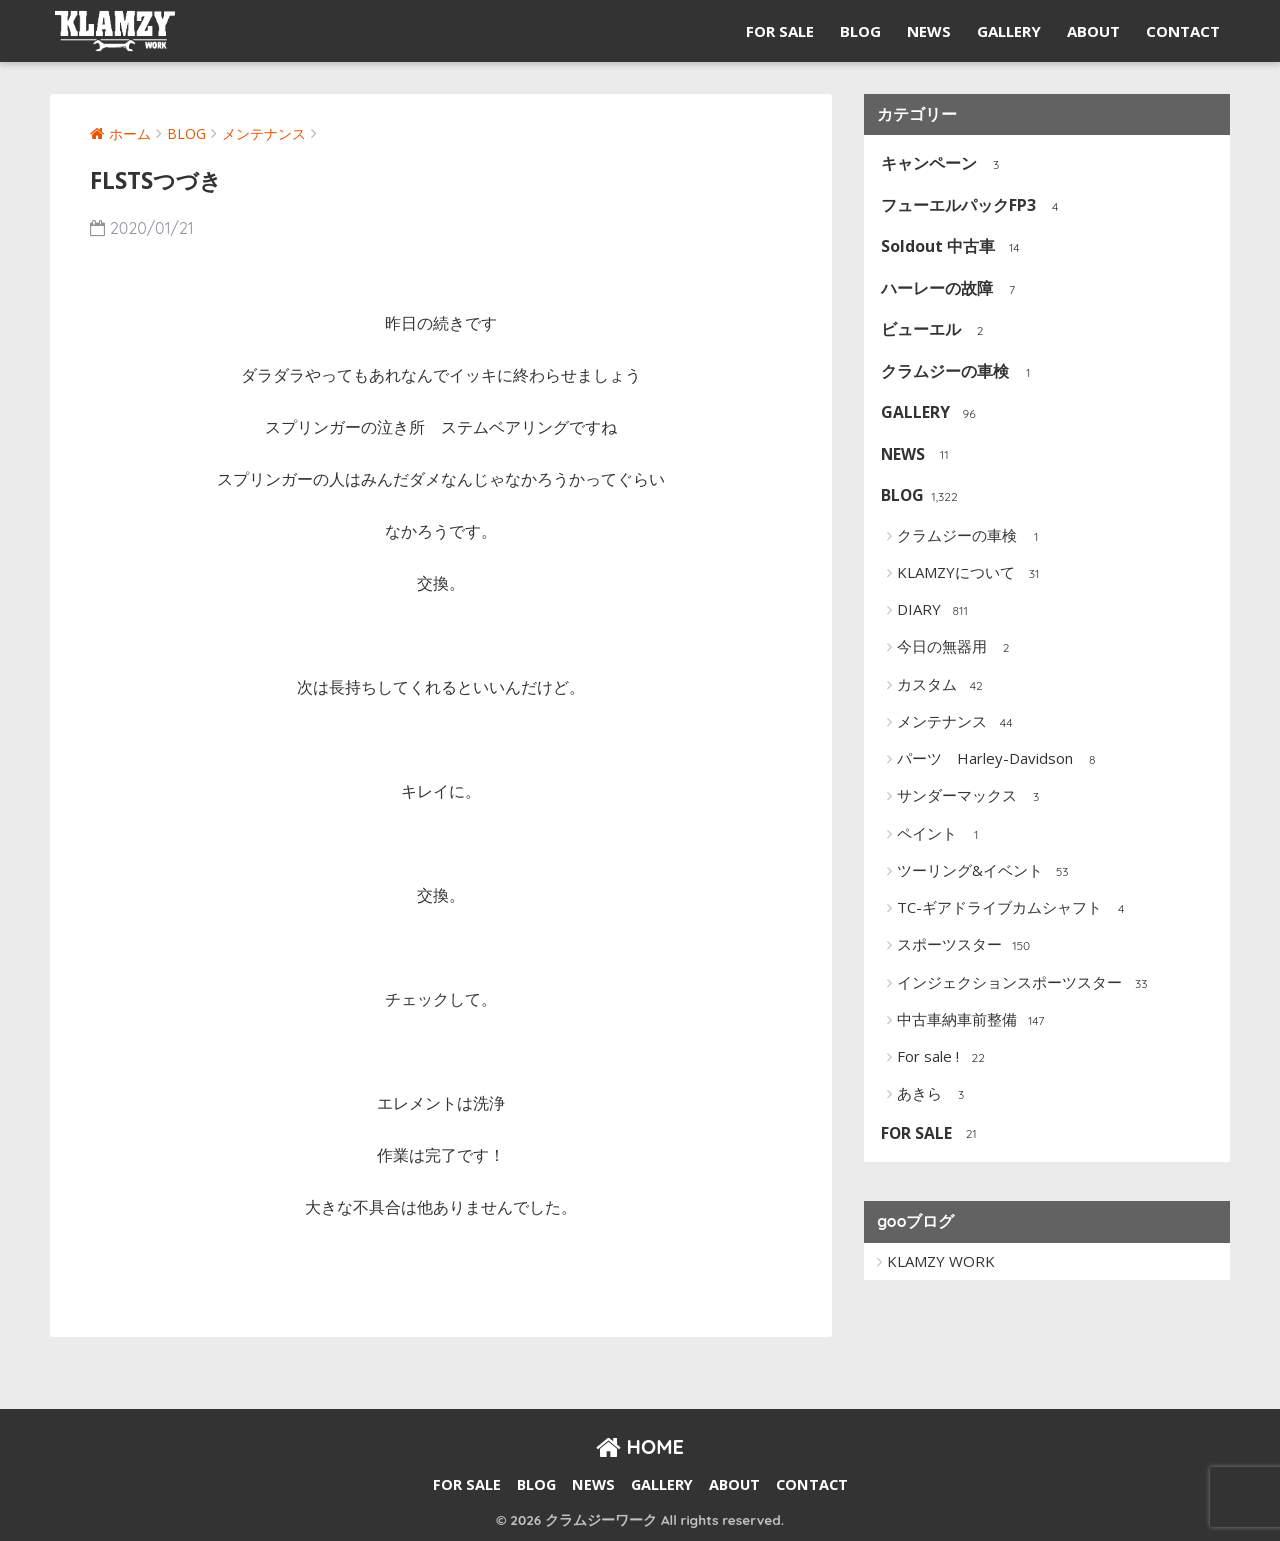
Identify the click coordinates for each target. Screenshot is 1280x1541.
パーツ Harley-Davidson (1000, 760)
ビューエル (936, 330)
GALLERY (1009, 31)
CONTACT (1183, 31)
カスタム (942, 686)
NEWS (929, 31)
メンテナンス (957, 723)
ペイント (942, 835)
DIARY (934, 611)
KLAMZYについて (971, 574)
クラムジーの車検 (960, 372)
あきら (935, 1095)
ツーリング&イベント (985, 872)
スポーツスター (965, 946)
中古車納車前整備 (972, 1021)
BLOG (860, 31)
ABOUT (1093, 31)
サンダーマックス (972, 797)
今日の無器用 (957, 648)
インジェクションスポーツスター (1025, 984)
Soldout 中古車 (953, 247)
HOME (640, 1446)
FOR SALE (780, 31)
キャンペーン (944, 164)
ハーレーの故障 (952, 289)
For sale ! (943, 1058)
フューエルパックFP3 (974, 206)
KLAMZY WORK (941, 1261)
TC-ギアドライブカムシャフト (1015, 909)
